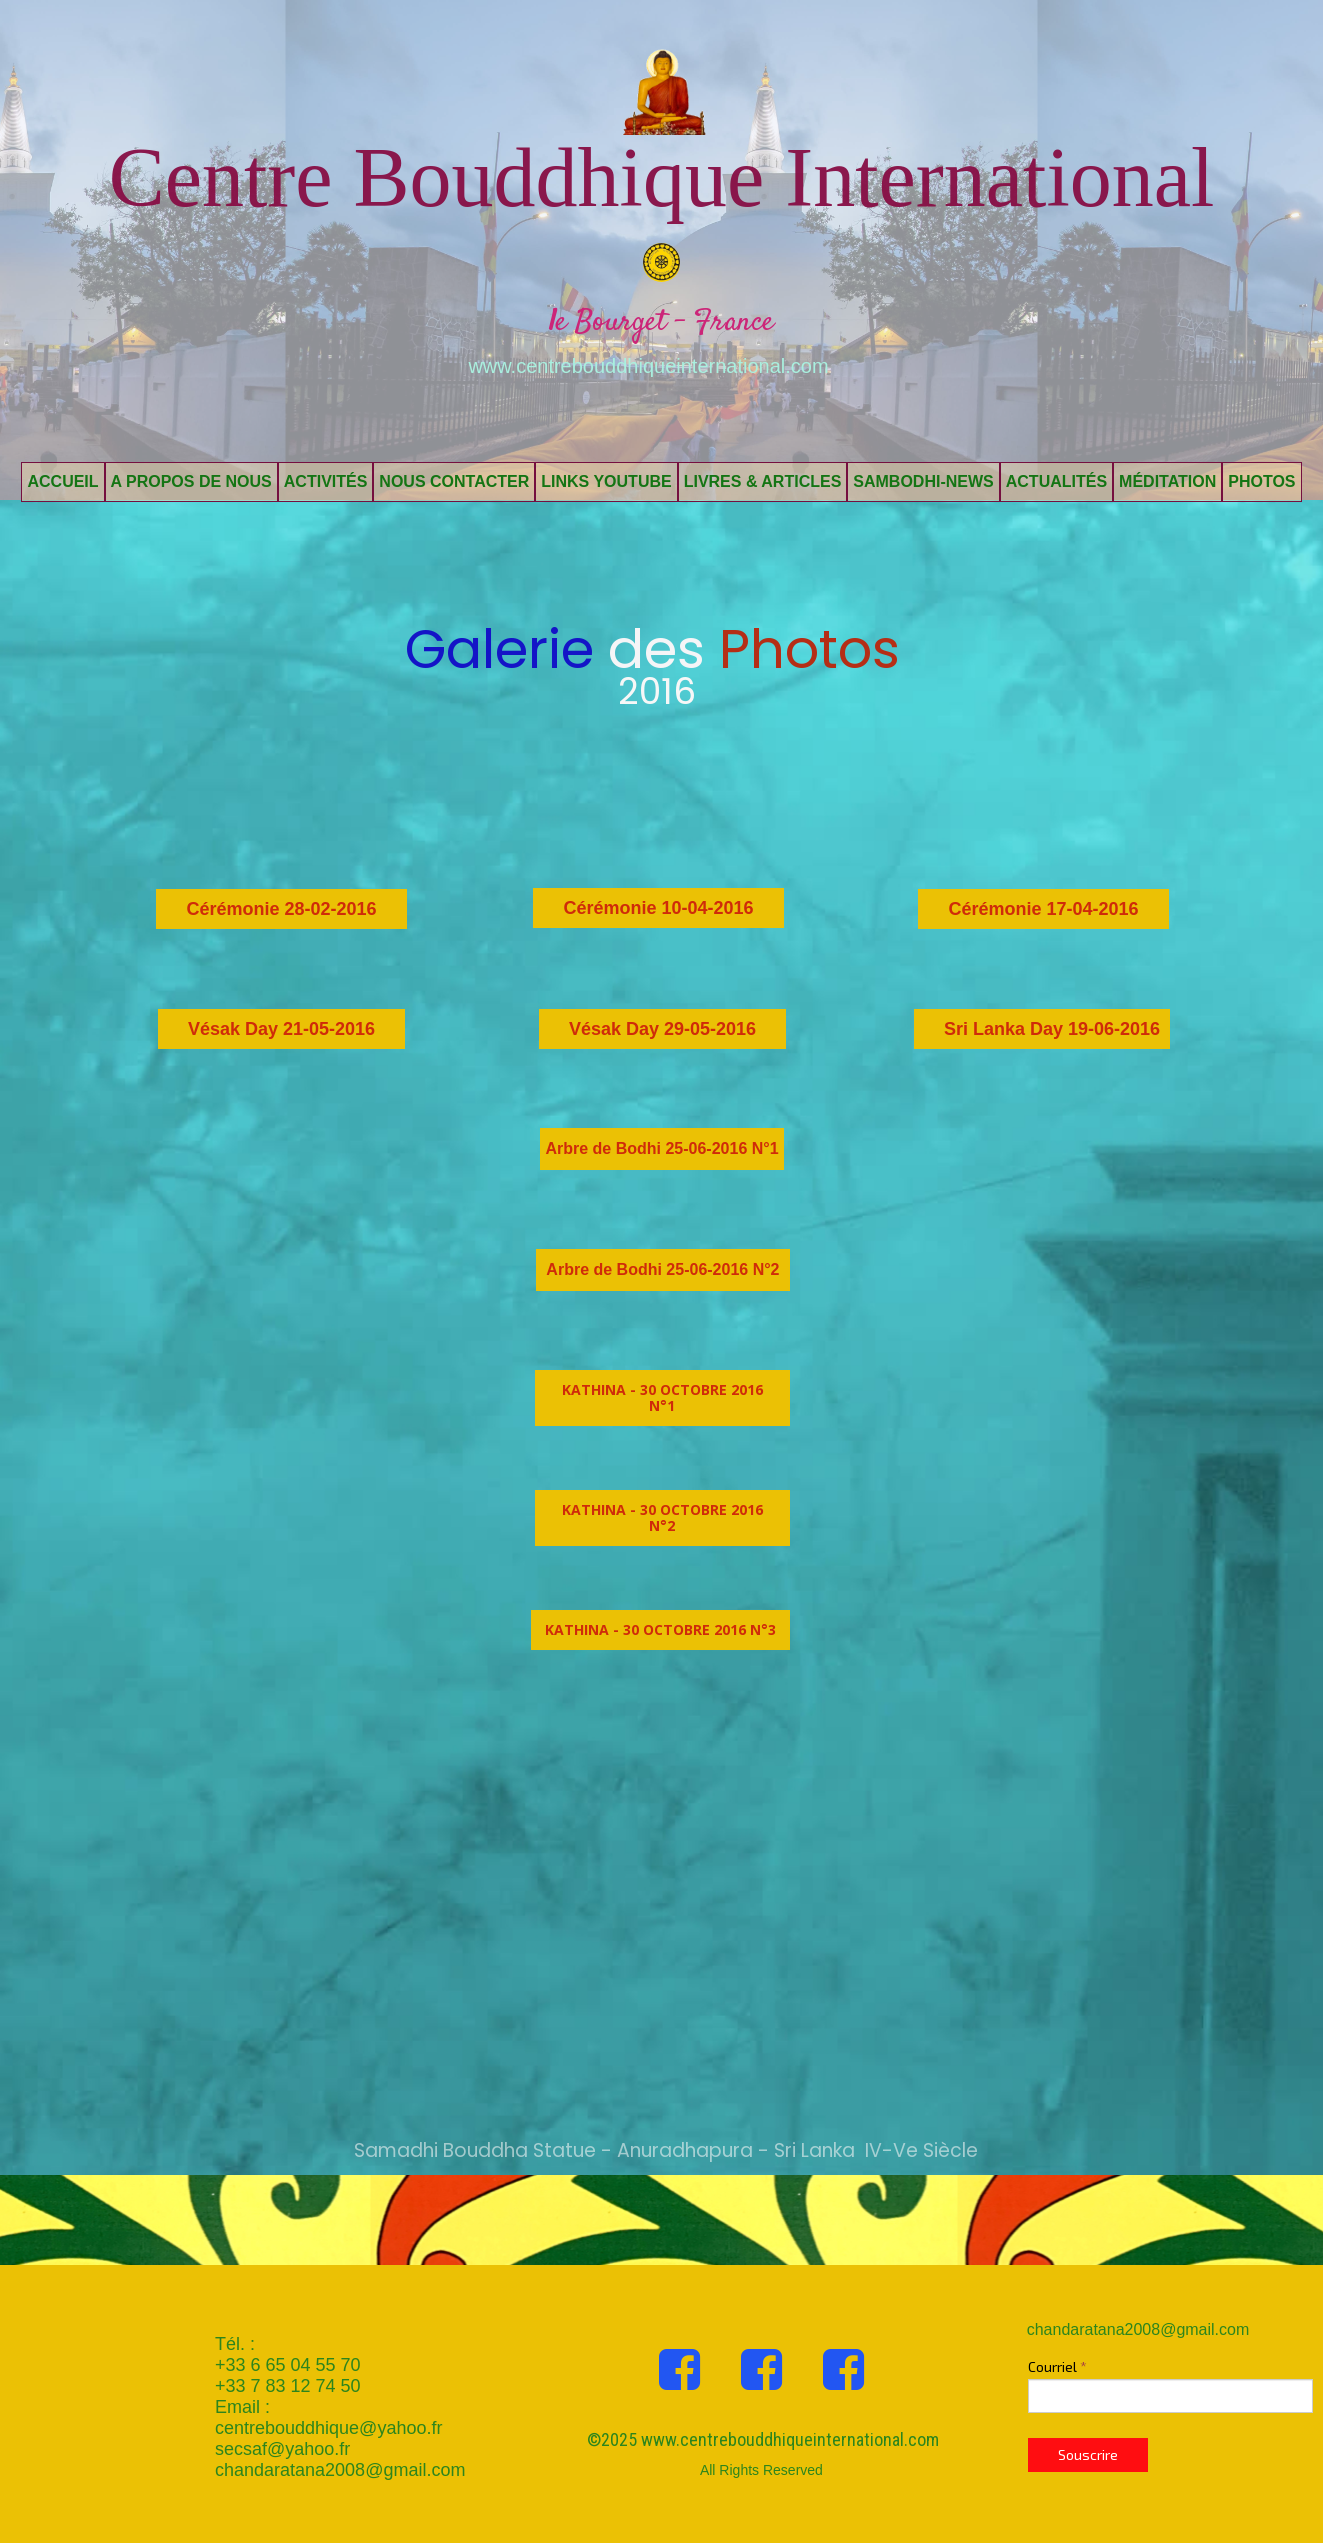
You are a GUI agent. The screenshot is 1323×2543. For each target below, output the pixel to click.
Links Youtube (606, 481)
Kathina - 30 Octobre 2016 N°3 (660, 1629)
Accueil (62, 481)
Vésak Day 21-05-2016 (281, 1029)
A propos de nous (191, 481)
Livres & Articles (763, 481)
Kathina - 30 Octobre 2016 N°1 (662, 1397)
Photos (1261, 481)
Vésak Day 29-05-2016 (662, 1029)
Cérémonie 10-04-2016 (658, 908)
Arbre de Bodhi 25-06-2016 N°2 (662, 1269)
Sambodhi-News (923, 481)
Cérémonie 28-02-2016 (281, 909)
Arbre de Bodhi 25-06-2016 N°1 (661, 1148)
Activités (326, 481)
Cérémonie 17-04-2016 (1043, 909)
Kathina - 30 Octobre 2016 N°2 (662, 1517)
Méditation (1167, 481)
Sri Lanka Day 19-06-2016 (1052, 1029)
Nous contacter (454, 481)
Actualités (1056, 481)
